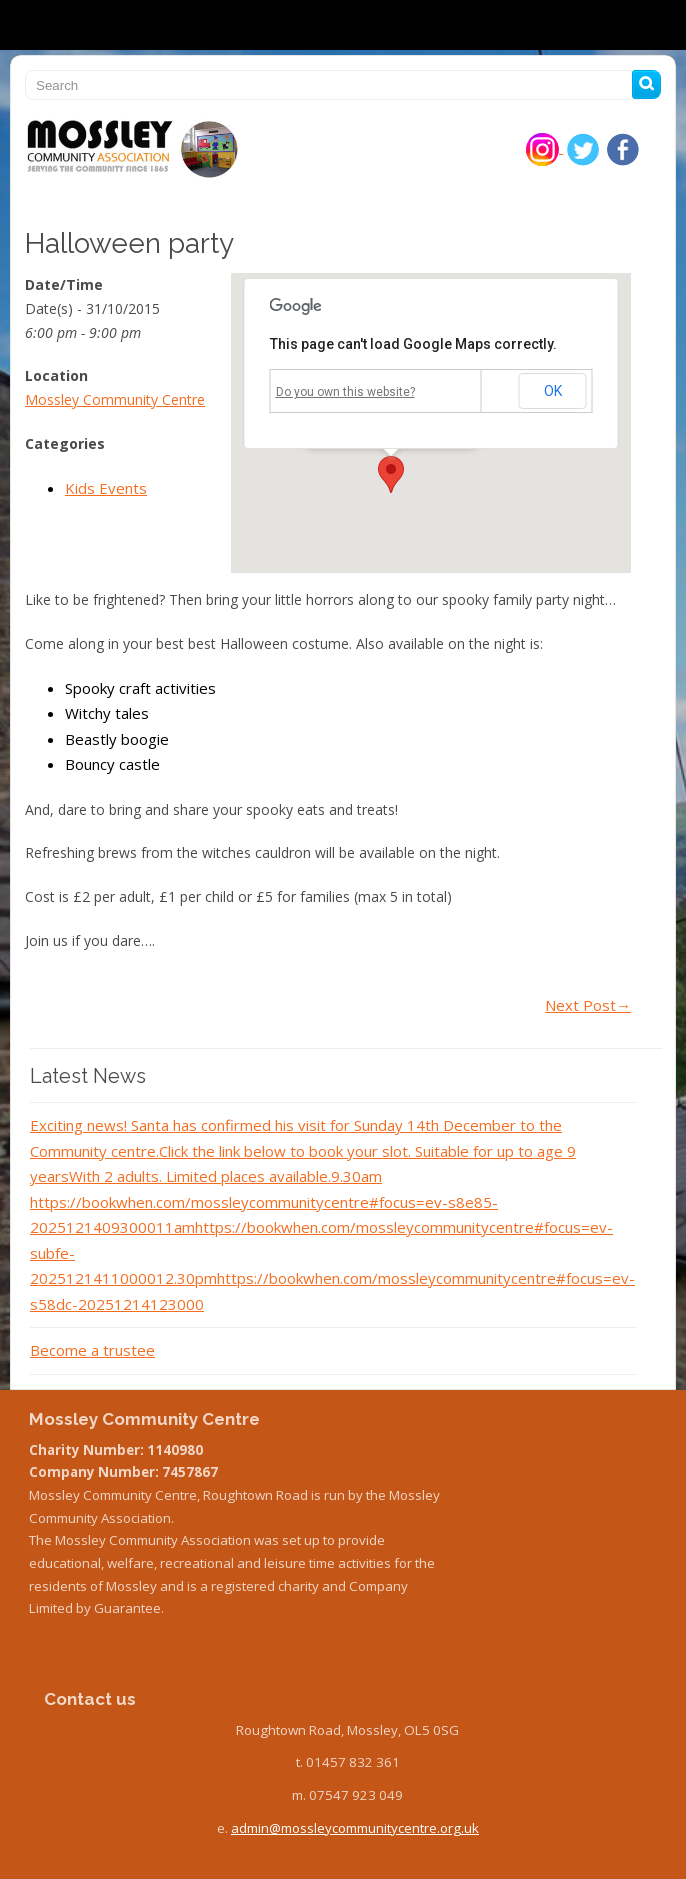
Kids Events (106, 488)
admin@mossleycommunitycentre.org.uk (355, 1828)
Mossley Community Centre (115, 399)
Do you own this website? (345, 392)
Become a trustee (92, 1350)
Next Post (588, 1005)
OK (553, 391)
